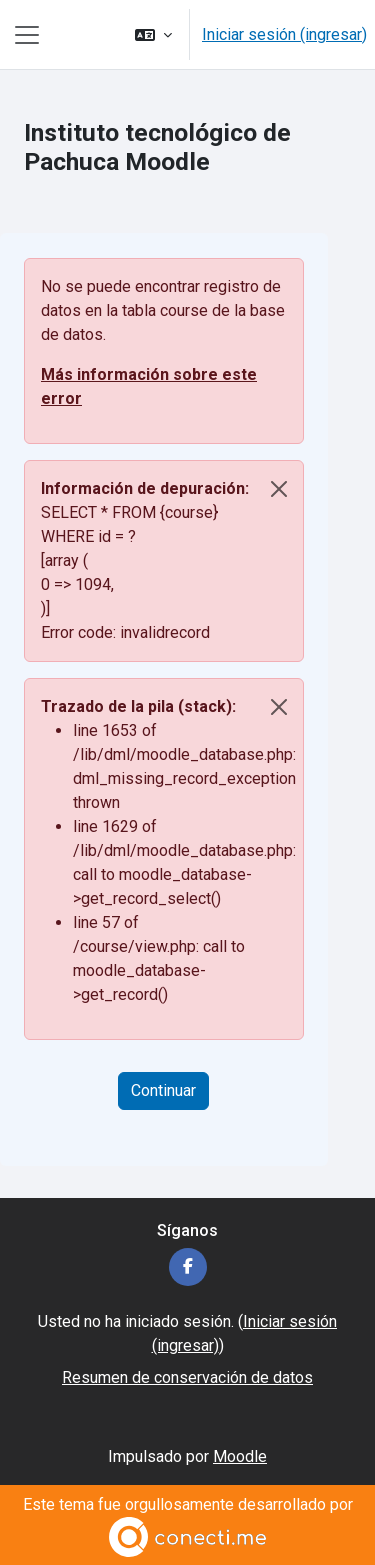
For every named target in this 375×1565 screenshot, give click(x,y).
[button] (153, 34)
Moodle (240, 1456)
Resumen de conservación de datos (187, 1377)
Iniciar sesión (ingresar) (284, 34)
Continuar (163, 1090)
